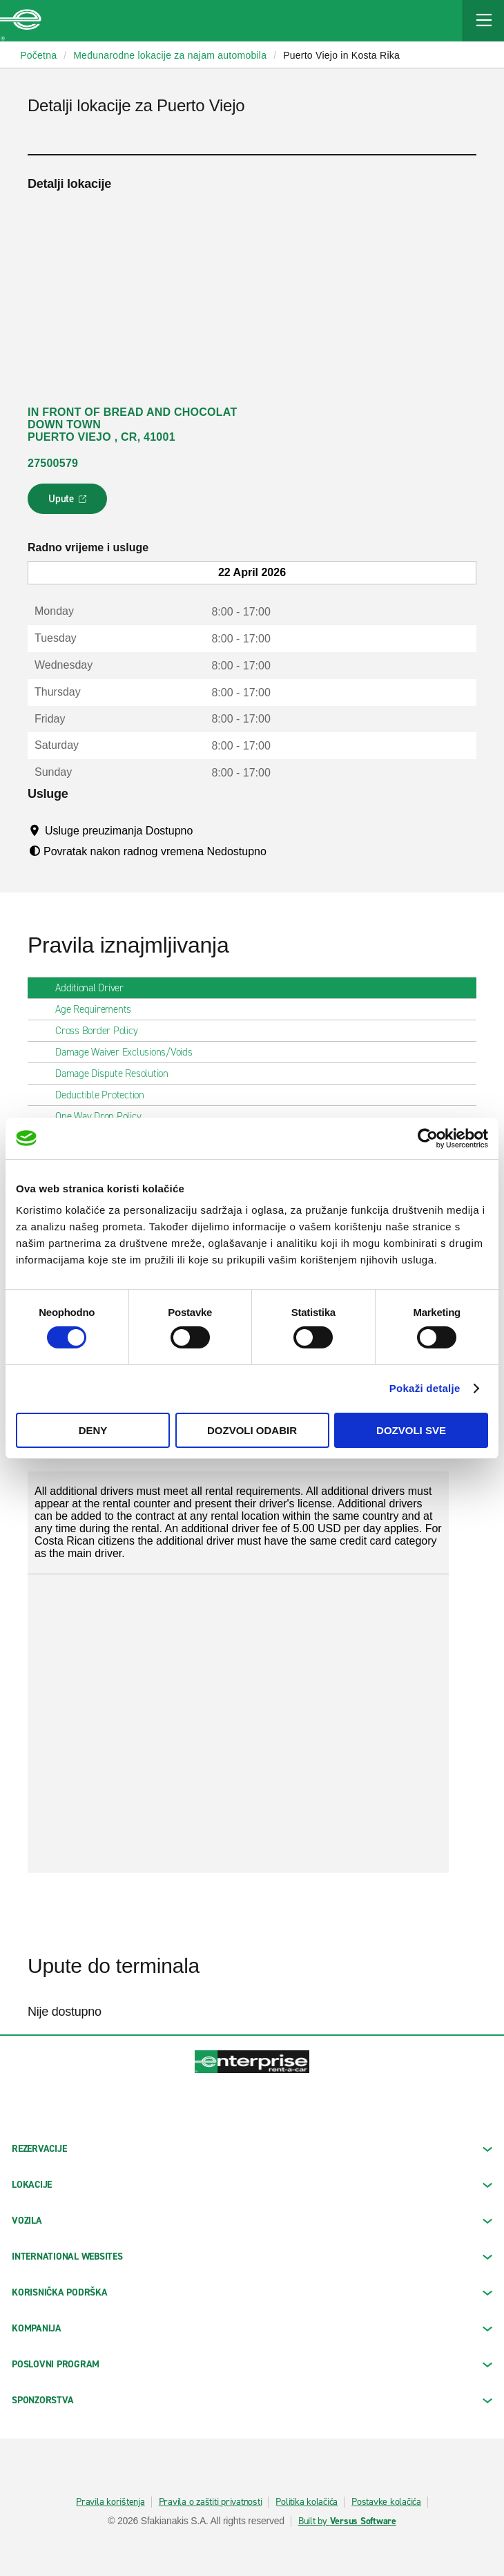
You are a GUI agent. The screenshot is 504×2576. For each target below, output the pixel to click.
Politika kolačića (306, 2502)
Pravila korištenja (110, 2502)
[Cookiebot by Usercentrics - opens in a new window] (427, 1137)
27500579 (53, 463)
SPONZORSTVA (252, 2400)
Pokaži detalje (425, 1388)
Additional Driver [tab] (95, 988)
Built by (347, 2521)
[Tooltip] (206, 830)
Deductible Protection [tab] (105, 1095)
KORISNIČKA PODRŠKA (252, 2292)
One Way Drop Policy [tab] (103, 1116)
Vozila (252, 2220)
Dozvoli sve (411, 1430)
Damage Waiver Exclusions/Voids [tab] (129, 1052)
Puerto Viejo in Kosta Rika (341, 55)
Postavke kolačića (386, 2502)
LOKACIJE (252, 2184)
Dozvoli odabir (252, 1430)
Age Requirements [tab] (98, 1009)
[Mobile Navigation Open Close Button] (483, 20)
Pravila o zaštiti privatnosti (210, 2502)
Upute (69, 503)
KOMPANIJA (252, 2328)
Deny (93, 1430)
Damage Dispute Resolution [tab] (117, 1073)
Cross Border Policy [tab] (101, 1031)
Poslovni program (252, 2364)
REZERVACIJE (252, 2148)
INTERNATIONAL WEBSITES (252, 2256)
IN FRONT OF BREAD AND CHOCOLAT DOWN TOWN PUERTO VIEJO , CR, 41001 (132, 424)
